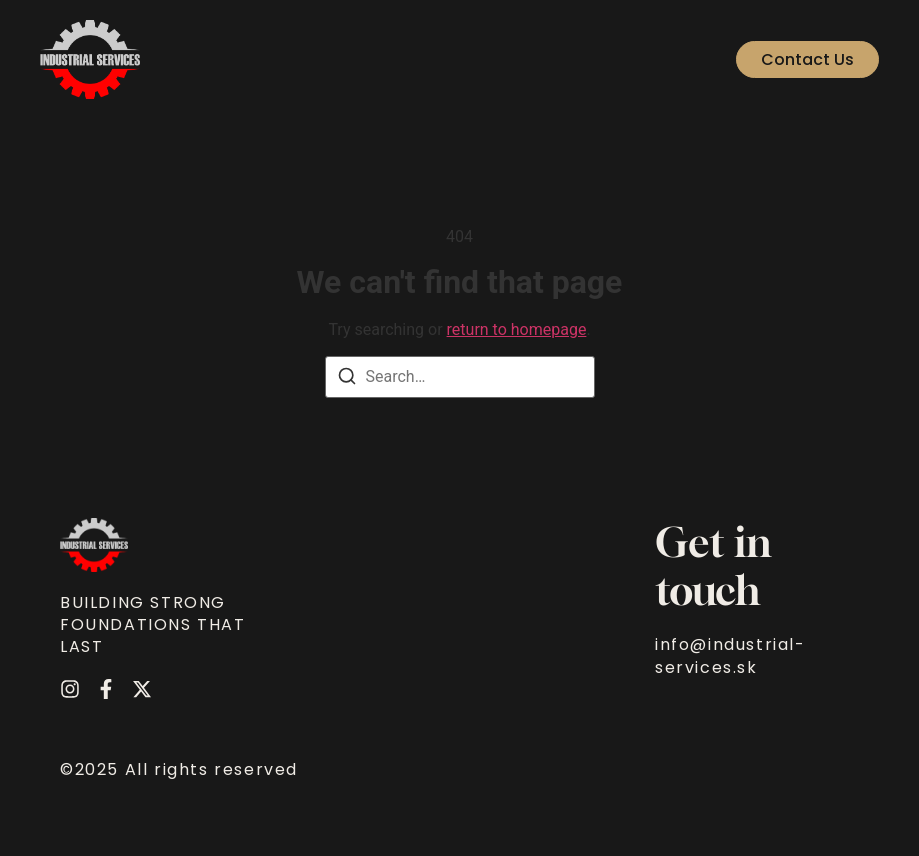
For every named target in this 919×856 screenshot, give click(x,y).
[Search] (347, 379)
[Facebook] (106, 689)
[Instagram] (70, 689)
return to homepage (517, 329)
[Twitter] (142, 689)
